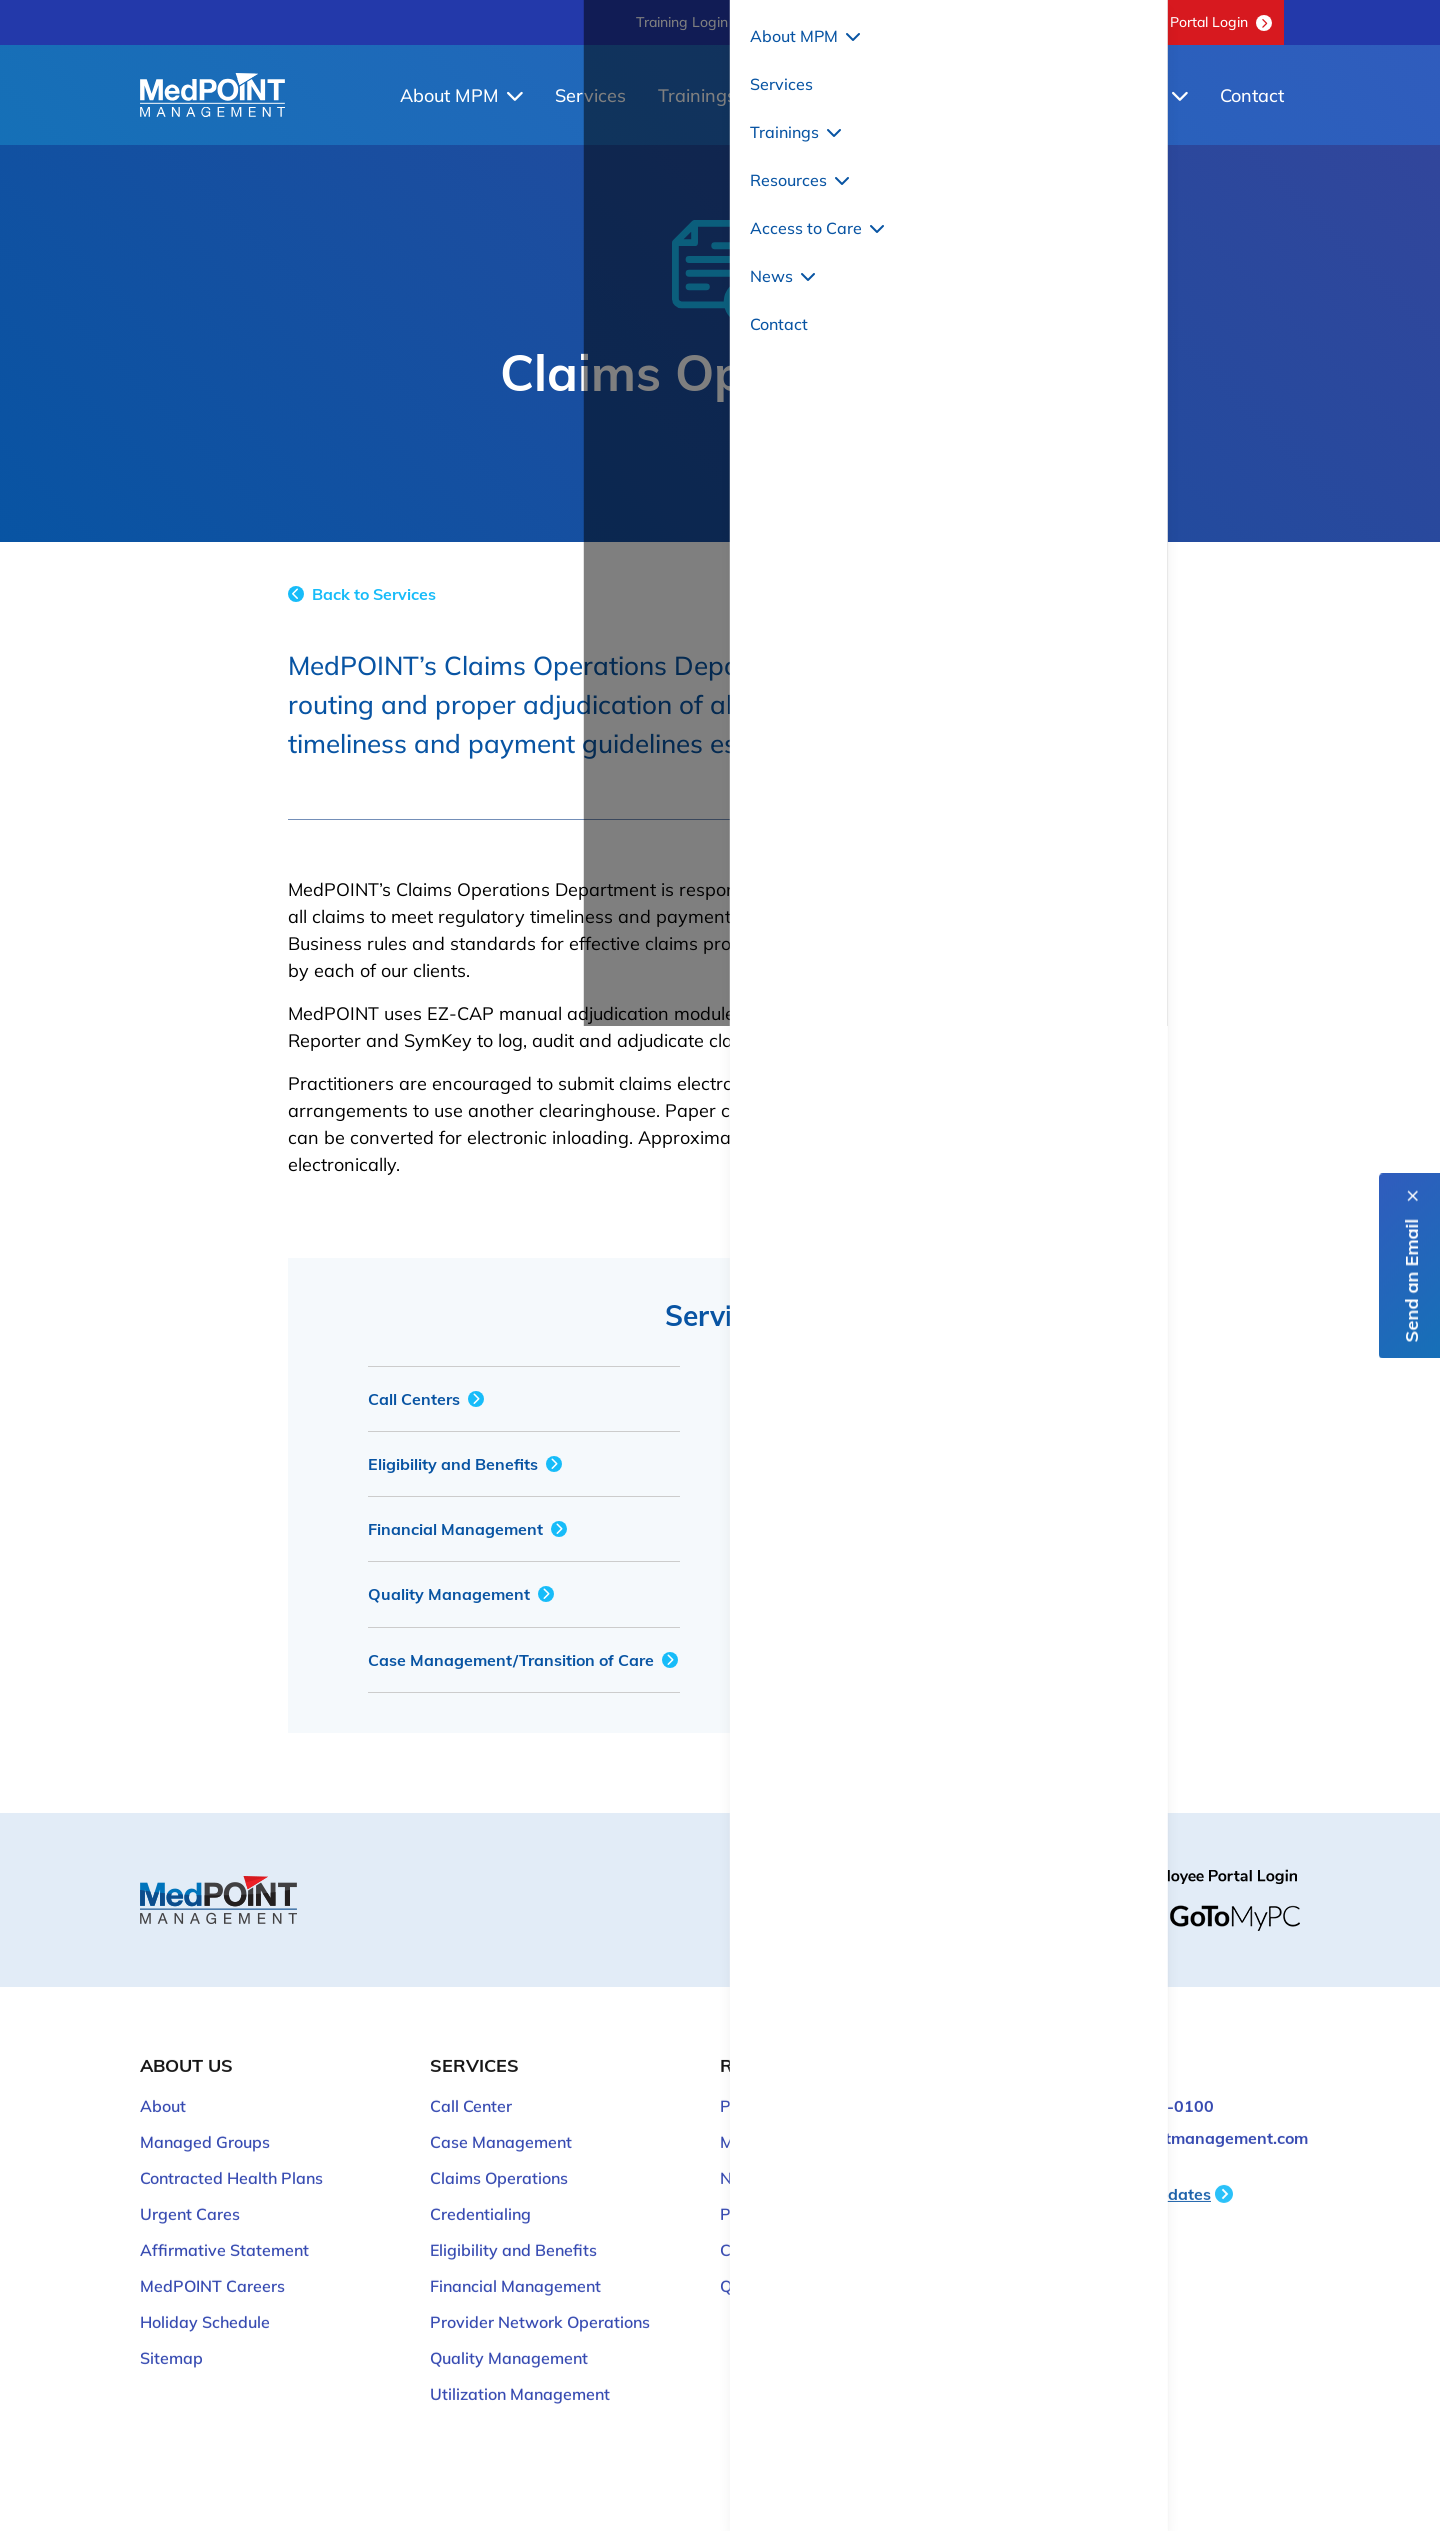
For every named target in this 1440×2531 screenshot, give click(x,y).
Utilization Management (863, 1594)
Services (590, 95)
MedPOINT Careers (212, 2265)
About (163, 2085)
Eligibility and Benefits (465, 1464)
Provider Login (774, 2193)
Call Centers (426, 1399)
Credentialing (823, 1399)
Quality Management (461, 1594)
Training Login (682, 22)
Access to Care (1009, 95)
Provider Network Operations (883, 1464)
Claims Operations (499, 2157)
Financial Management (467, 1529)
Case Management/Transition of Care (523, 1660)
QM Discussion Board (987, 22)
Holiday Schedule (205, 2301)
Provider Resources (792, 2085)
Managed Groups (205, 2121)
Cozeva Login (770, 2229)
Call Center (471, 2085)
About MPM (461, 95)
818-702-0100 (817, 22)
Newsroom (760, 2157)
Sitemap (171, 2337)
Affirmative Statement (224, 2229)
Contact (1252, 95)
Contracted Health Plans (231, 2157)
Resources (847, 95)
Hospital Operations (848, 1529)
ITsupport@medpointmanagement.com (1159, 2117)
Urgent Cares (190, 2193)
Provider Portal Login (1192, 22)
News (1152, 95)
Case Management (501, 2121)
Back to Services (362, 594)
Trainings (709, 95)
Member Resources (791, 2121)
